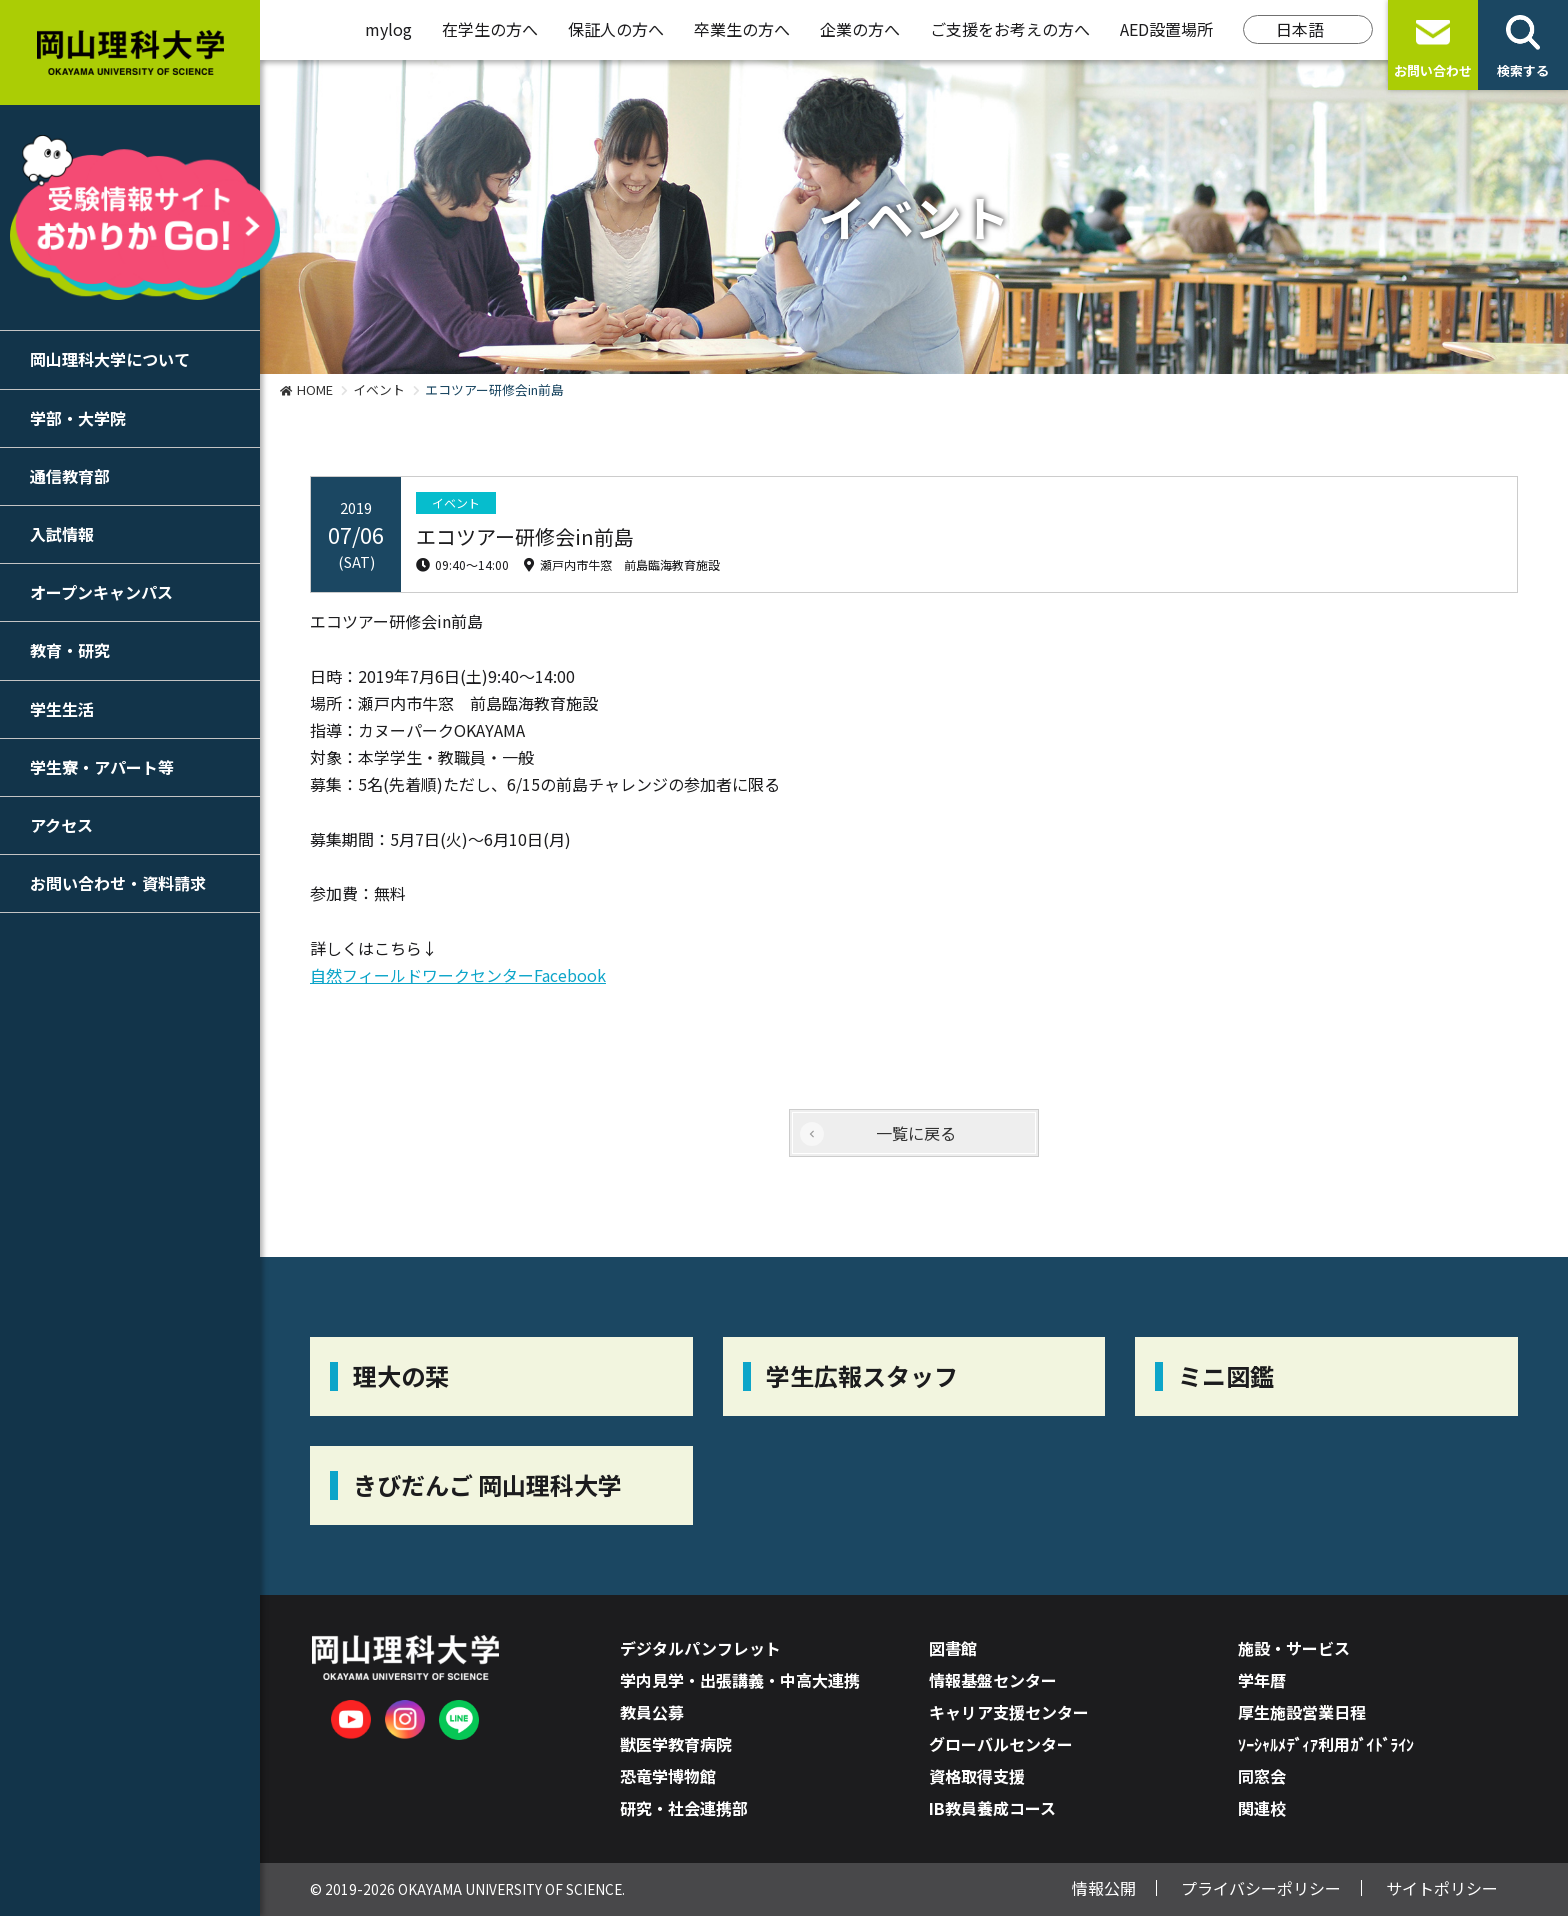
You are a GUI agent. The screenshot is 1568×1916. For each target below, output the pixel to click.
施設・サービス (1294, 1648)
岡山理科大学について (110, 359)
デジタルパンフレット (700, 1648)
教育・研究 (70, 650)
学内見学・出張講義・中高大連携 (740, 1680)
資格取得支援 (977, 1776)
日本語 (1300, 29)
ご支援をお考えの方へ (1010, 29)
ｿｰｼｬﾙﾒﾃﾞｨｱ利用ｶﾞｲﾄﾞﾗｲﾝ (1326, 1744)
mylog (388, 29)
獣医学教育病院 (676, 1744)
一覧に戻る (916, 1133)
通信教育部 (70, 476)
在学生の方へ (490, 29)
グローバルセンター (1001, 1744)
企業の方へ (860, 29)
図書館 (953, 1648)
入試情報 (62, 534)
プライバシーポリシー (1261, 1888)
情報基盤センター (993, 1680)
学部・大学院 (78, 418)
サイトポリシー (1442, 1888)
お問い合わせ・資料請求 (118, 883)
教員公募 (652, 1712)
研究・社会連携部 (684, 1808)
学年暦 (1262, 1680)
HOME (315, 389)
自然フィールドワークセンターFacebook (458, 975)
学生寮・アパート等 (102, 767)
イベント (379, 389)
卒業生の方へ (742, 29)
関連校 (1262, 1808)
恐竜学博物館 (668, 1776)
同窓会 (1262, 1776)
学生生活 (62, 709)
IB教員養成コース (992, 1808)
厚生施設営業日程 (1302, 1712)
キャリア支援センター (1009, 1712)
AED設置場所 (1166, 29)
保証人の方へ (616, 29)
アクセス (61, 825)
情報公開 (1104, 1888)
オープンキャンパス (101, 592)
